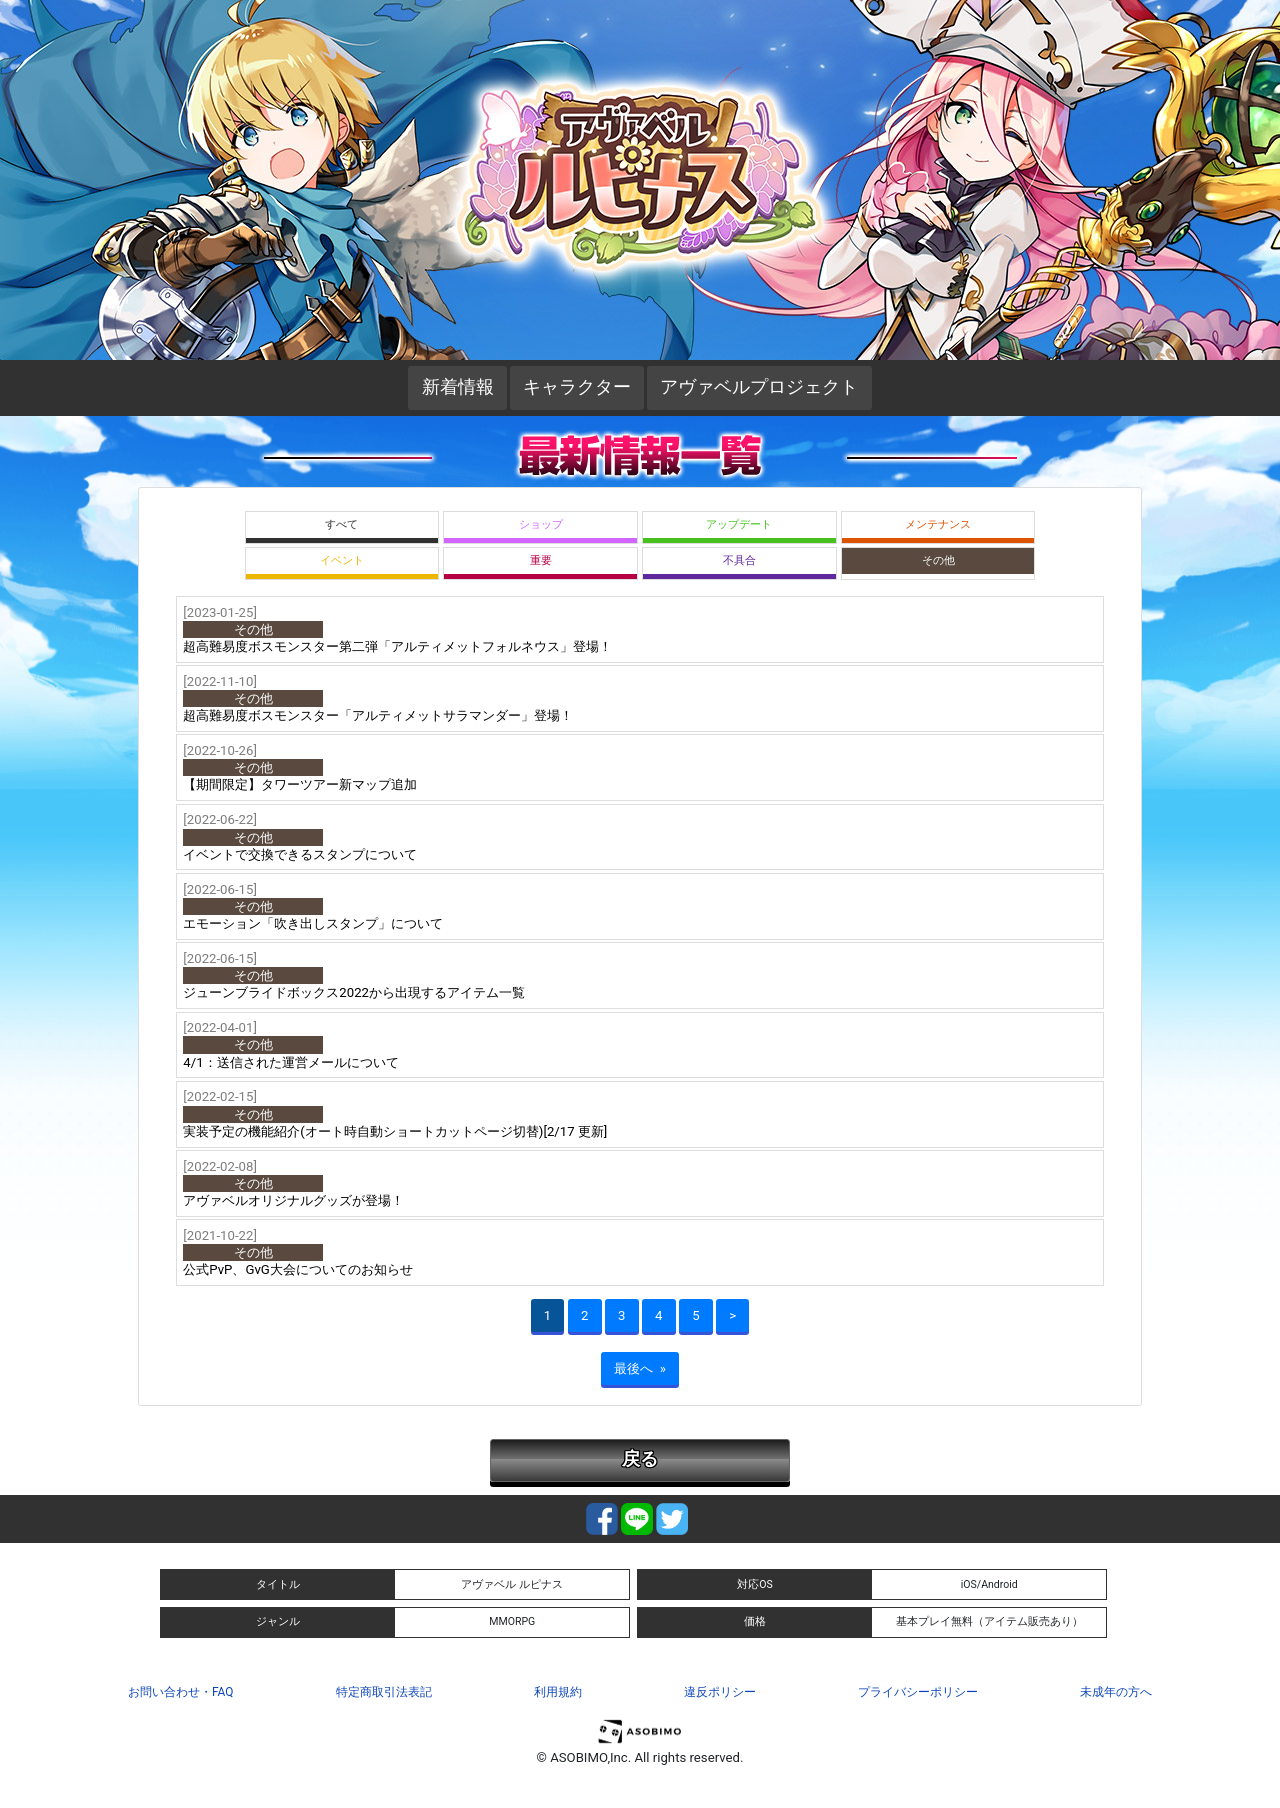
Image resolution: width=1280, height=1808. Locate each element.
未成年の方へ (1116, 1692)
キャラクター (577, 387)
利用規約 (558, 1692)
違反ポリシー (720, 1692)
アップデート (739, 524)
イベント (342, 560)
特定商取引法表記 (384, 1692)
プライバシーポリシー (918, 1692)
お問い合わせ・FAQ (180, 1692)
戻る (640, 1459)
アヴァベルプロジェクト (759, 387)
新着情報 (458, 387)
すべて (341, 524)
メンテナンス (938, 524)
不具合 (739, 560)
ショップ (541, 524)
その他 (938, 560)
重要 (541, 560)
